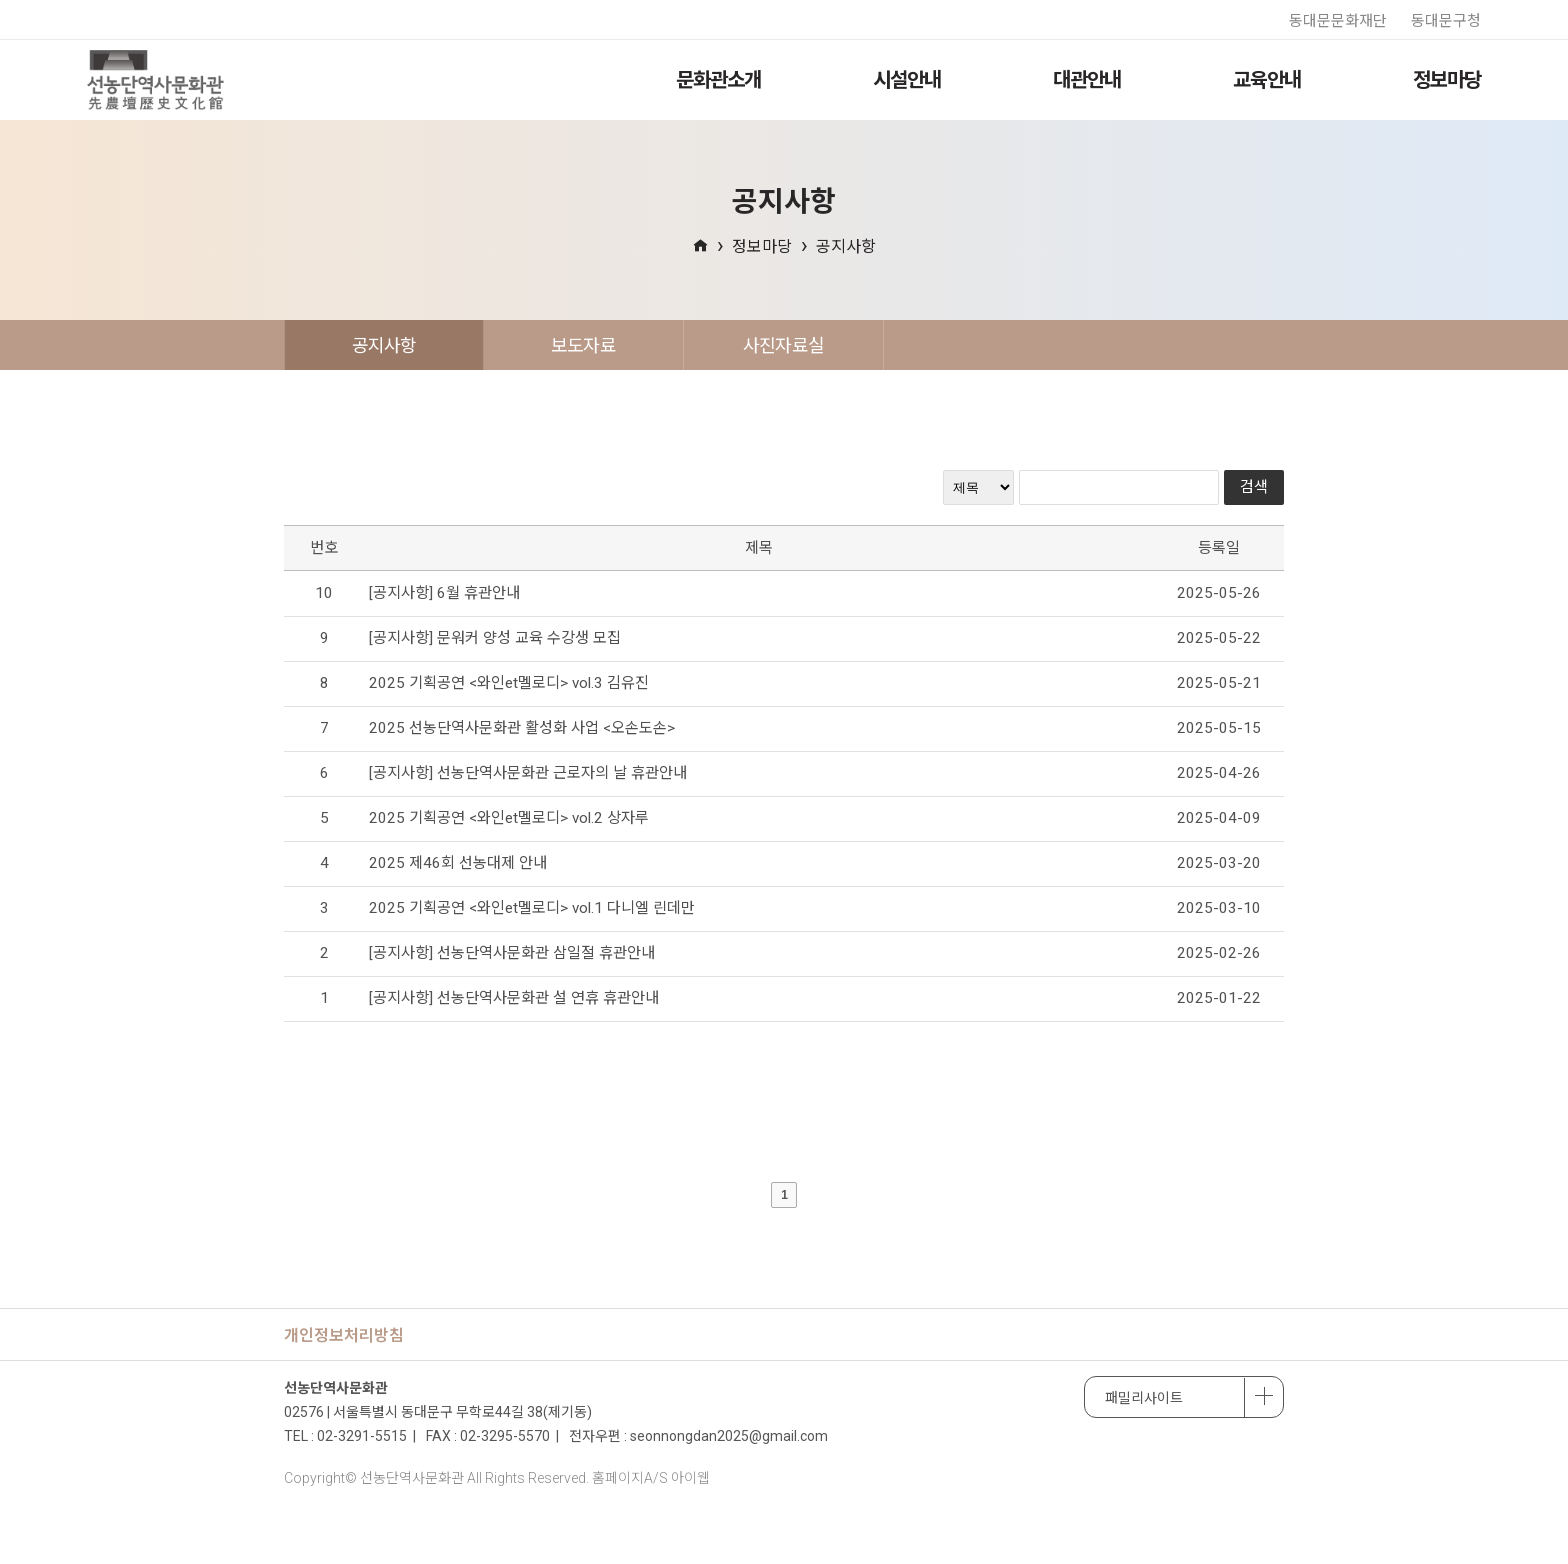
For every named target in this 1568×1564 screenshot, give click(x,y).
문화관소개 (718, 80)
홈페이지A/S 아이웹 (651, 1478)
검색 (1254, 487)
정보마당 (1447, 80)
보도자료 (583, 345)
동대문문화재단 (1338, 21)
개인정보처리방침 (344, 1335)
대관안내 (1087, 80)
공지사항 (846, 246)
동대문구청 (1446, 21)
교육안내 (1267, 80)
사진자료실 (783, 345)
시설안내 (907, 80)
